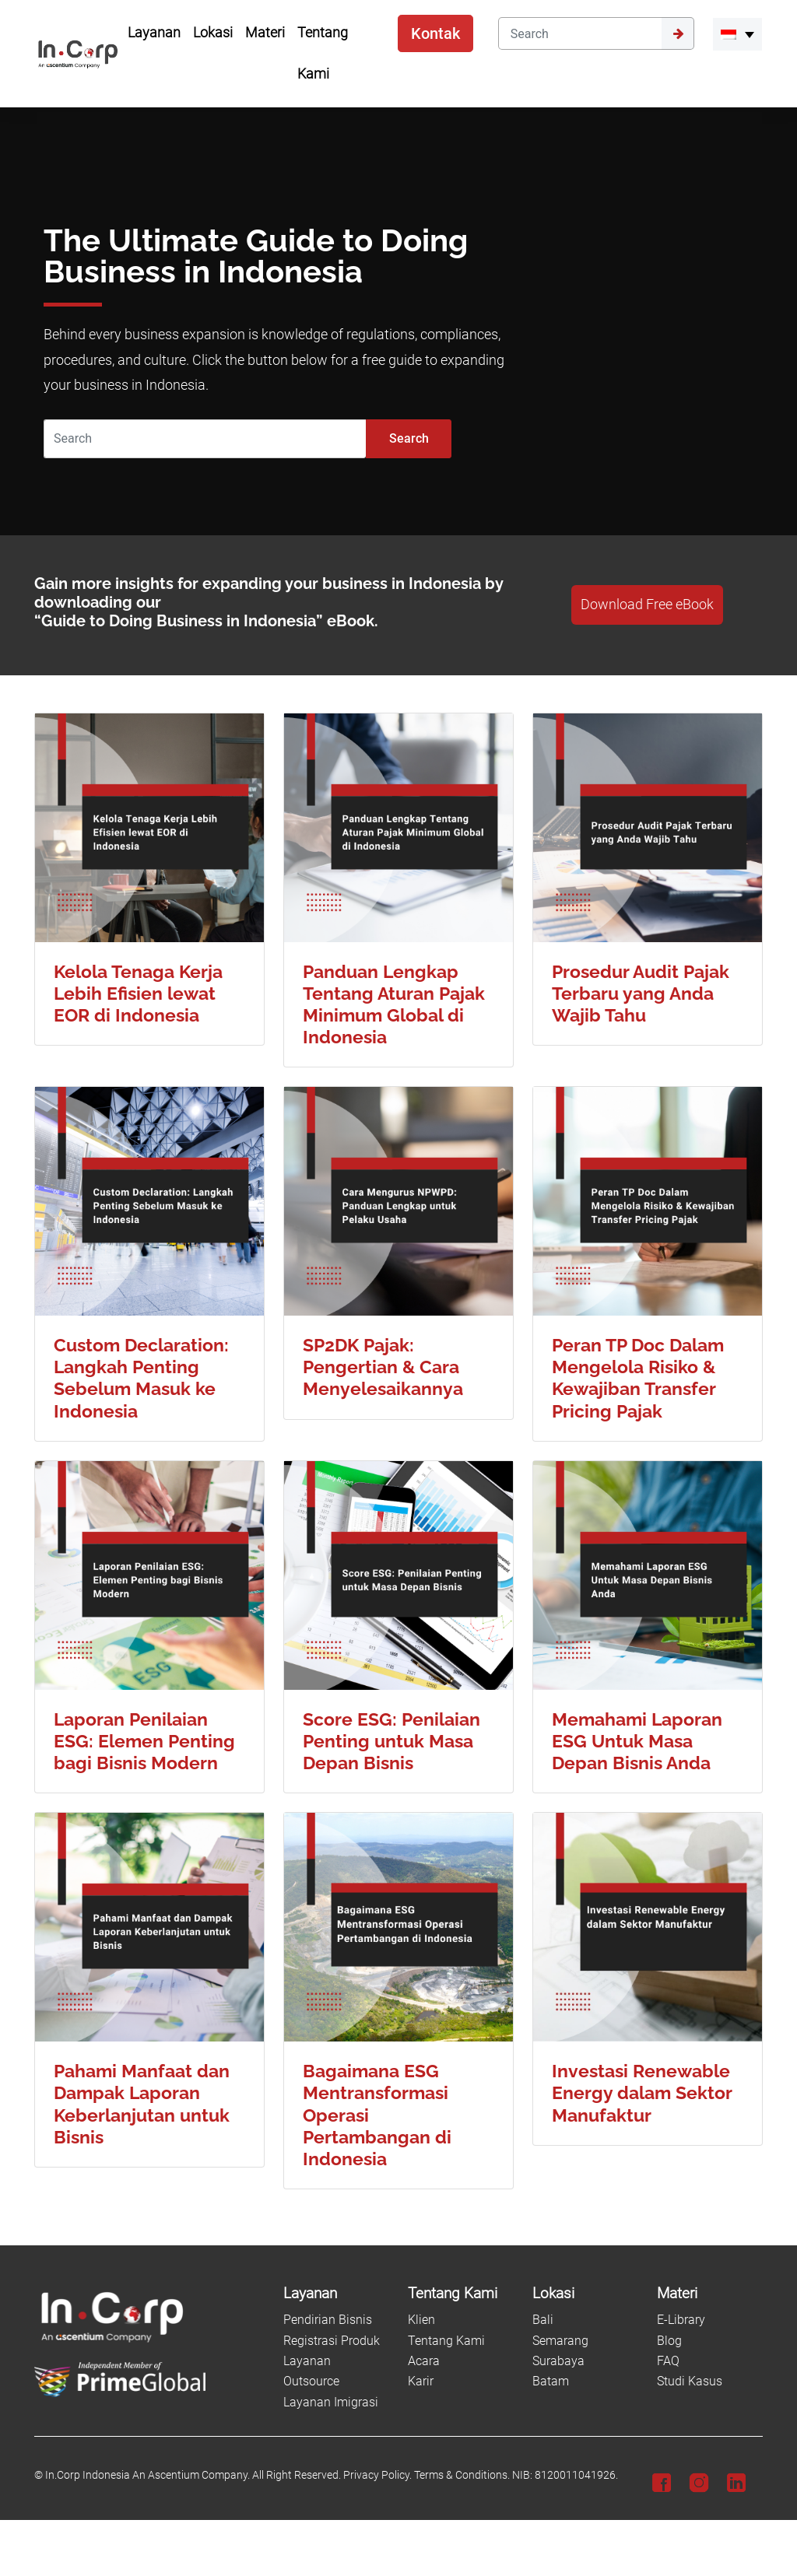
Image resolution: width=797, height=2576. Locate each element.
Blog (669, 2340)
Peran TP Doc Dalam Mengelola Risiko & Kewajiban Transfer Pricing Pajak (638, 1377)
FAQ (668, 2360)
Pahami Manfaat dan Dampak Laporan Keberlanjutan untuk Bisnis (142, 2103)
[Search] (580, 33)
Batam (550, 2381)
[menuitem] (737, 34)
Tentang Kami (446, 2340)
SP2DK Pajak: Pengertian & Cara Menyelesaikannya (383, 1366)
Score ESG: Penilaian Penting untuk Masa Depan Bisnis (391, 1741)
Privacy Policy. (377, 2475)
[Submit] (678, 33)
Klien (421, 2319)
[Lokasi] (585, 2294)
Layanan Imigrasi (330, 2402)
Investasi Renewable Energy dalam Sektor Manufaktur (642, 2092)
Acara (424, 2360)
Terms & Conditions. (462, 2475)
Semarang (560, 2340)
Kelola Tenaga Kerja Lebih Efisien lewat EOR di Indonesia (138, 993)
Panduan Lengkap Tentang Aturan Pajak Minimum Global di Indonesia (394, 1004)
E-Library (681, 2319)
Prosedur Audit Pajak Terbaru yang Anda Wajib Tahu (640, 993)
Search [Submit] (409, 438)
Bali (542, 2319)
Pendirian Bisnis (327, 2319)
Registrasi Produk (331, 2340)
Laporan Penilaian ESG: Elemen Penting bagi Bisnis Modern (144, 1741)
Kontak (435, 33)
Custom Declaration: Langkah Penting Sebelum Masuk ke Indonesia (141, 1377)
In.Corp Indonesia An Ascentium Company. (147, 2475)
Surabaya (558, 2360)
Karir (421, 2381)
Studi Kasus (689, 2381)
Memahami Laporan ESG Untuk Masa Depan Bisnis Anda (637, 1741)
